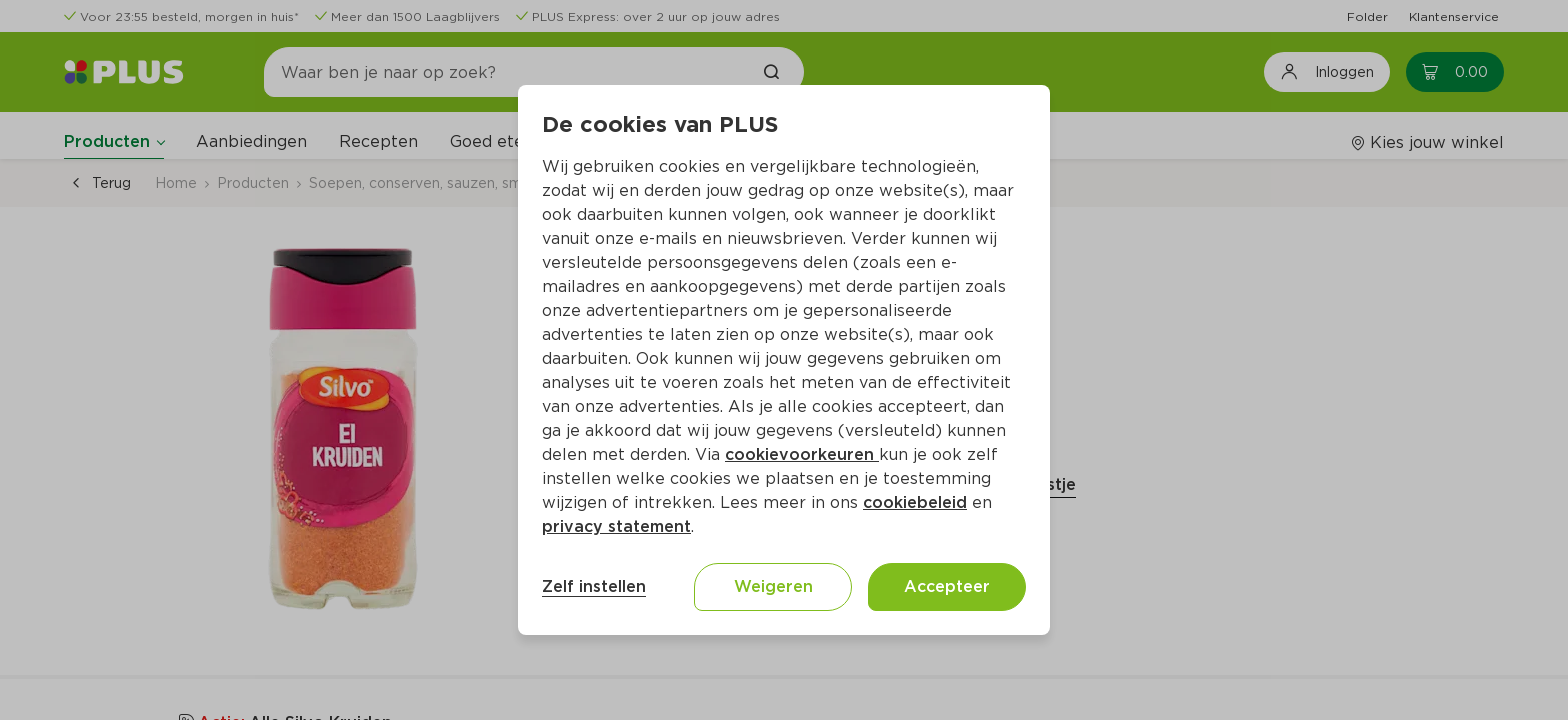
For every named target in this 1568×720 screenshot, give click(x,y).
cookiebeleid (915, 502)
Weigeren (773, 586)
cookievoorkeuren (802, 454)
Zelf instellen (594, 586)
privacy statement (616, 526)
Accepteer (947, 586)
